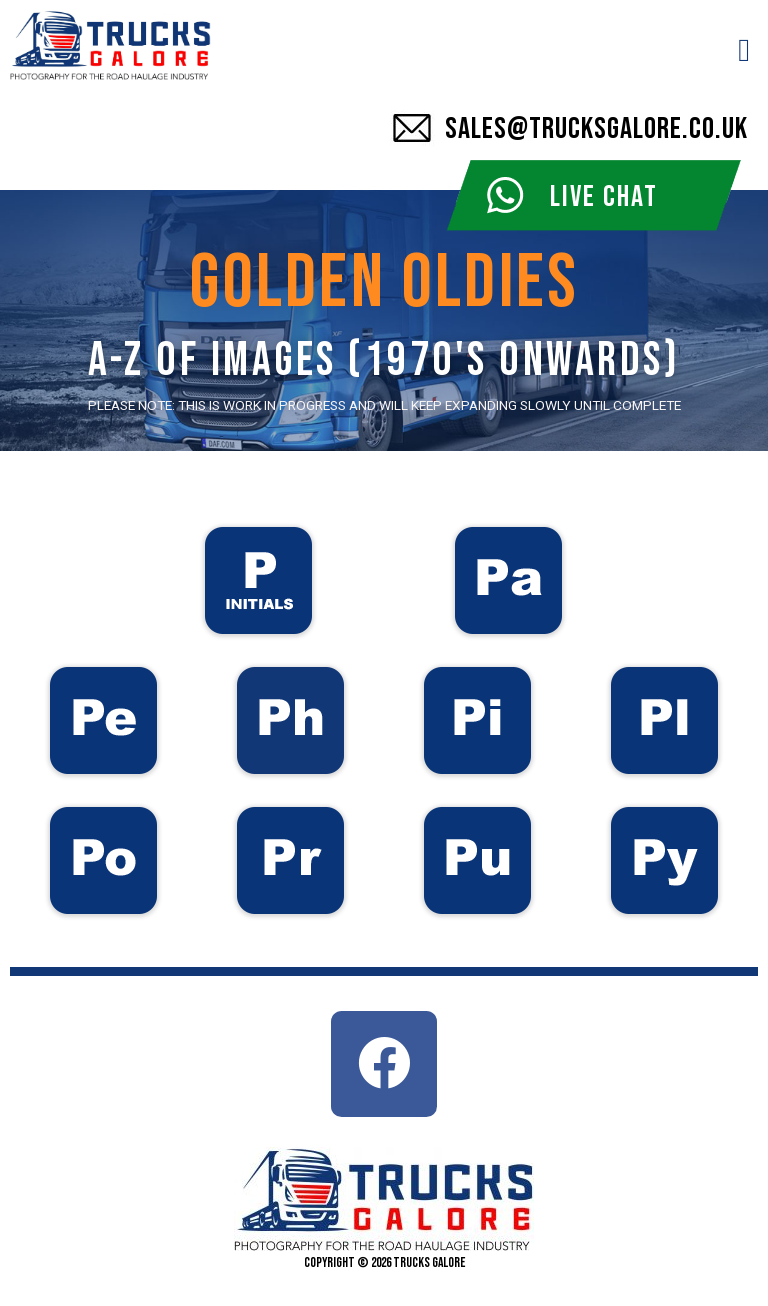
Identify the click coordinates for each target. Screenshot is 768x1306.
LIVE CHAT (604, 197)
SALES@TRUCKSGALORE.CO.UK (596, 129)
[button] (744, 50)
